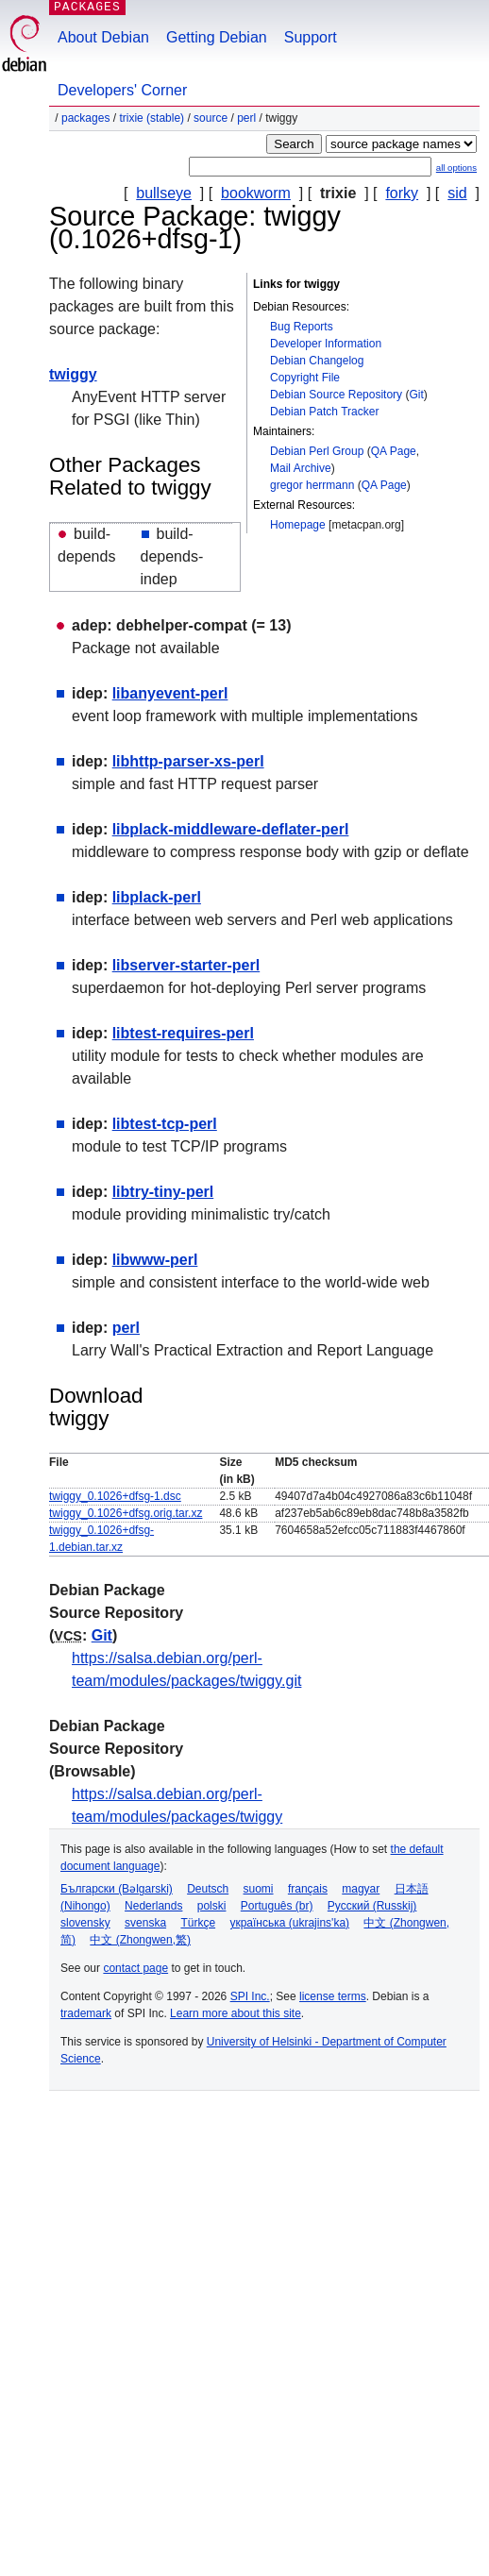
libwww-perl (155, 1260)
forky (401, 193)
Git (416, 394)
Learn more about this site (235, 2013)
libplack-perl (156, 897)
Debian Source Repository (336, 394)
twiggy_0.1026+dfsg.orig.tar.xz (125, 1513)
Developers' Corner (122, 90)
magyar (360, 1888)
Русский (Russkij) (372, 1905)
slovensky (85, 1922)
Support (310, 37)
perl (246, 118)
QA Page (393, 451)
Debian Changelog (316, 360)
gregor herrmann (312, 485)
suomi (259, 1888)
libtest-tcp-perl (164, 1124)
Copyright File (305, 377)
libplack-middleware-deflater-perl (230, 829)
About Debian (103, 37)
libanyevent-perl (170, 693)
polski (212, 1905)
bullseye (164, 193)
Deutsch (207, 1888)
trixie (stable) (151, 118)
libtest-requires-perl (183, 1033)
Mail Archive (300, 468)
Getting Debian (216, 37)
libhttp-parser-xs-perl (188, 761)
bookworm (256, 193)
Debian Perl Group (316, 451)
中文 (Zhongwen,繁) (140, 1939)
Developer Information (325, 343)
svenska (145, 1922)
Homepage (298, 524)
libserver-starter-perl (186, 965)
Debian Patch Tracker (324, 411)
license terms (332, 1996)
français (308, 1888)
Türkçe (197, 1922)
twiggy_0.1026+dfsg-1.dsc (115, 1496)
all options (456, 167)
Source (211, 118)
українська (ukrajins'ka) (289, 1922)
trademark (85, 2013)
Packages (85, 118)
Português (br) (277, 1905)
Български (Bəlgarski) (116, 1888)
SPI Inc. (250, 1996)
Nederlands (153, 1905)
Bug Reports (301, 326)
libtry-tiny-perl (163, 1192)
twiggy (73, 374)
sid (456, 193)
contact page (135, 1968)
